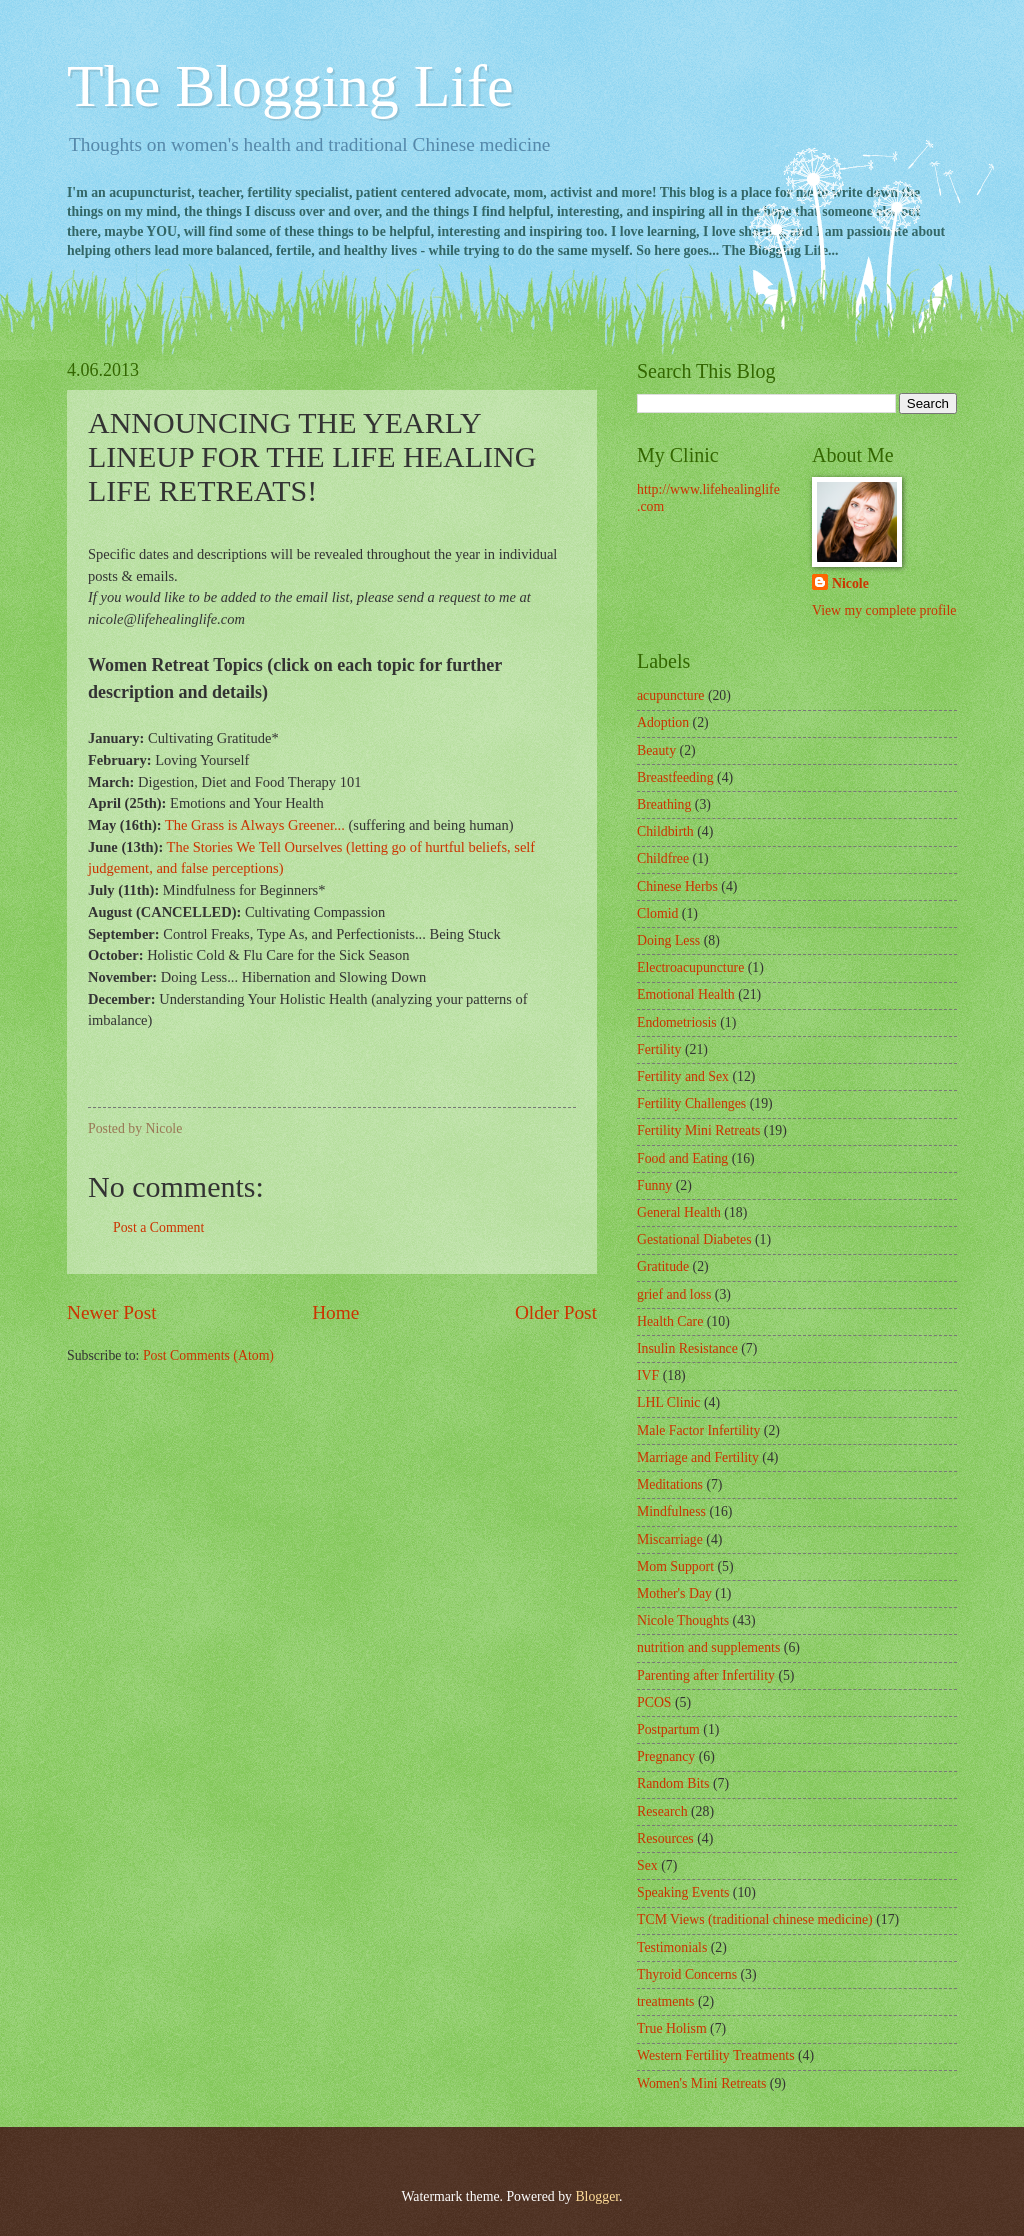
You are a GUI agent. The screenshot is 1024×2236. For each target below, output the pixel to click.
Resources (665, 1838)
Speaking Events (683, 1892)
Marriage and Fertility (698, 1457)
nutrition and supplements (708, 1647)
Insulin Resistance (687, 1348)
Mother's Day (674, 1593)
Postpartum (668, 1729)
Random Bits (673, 1783)
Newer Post (112, 1312)
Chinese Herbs (677, 886)
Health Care (670, 1321)
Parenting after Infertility (706, 1675)
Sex (647, 1865)
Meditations (670, 1484)
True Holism (672, 2028)
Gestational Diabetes (694, 1239)
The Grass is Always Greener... (255, 825)
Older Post (556, 1312)
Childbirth (665, 831)
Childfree (663, 858)
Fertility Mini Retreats (698, 1130)
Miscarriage (670, 1539)
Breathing (664, 804)
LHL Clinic (668, 1402)
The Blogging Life (290, 86)
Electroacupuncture (690, 967)
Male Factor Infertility (698, 1430)
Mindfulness (671, 1511)
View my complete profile (884, 610)
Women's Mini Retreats (701, 2083)
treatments (665, 2001)
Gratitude (663, 1266)
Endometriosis (677, 1022)
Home (335, 1312)
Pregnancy (666, 1756)
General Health (679, 1212)
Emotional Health (686, 994)
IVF (648, 1375)
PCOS (654, 1702)
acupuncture (670, 695)
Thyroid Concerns (687, 1974)
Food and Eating (682, 1158)
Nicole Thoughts (683, 1620)
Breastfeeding (675, 777)
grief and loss (674, 1294)
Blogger (597, 2196)
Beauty (656, 750)
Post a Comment (158, 1227)
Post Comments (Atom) (208, 1355)
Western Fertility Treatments (716, 2055)
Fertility (659, 1049)
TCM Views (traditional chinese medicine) (755, 1919)
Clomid (657, 913)
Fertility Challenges (691, 1103)
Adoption (663, 722)
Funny (654, 1185)
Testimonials (672, 1947)
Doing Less (668, 940)
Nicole (850, 583)
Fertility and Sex (683, 1076)
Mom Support (675, 1566)
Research (662, 1811)
